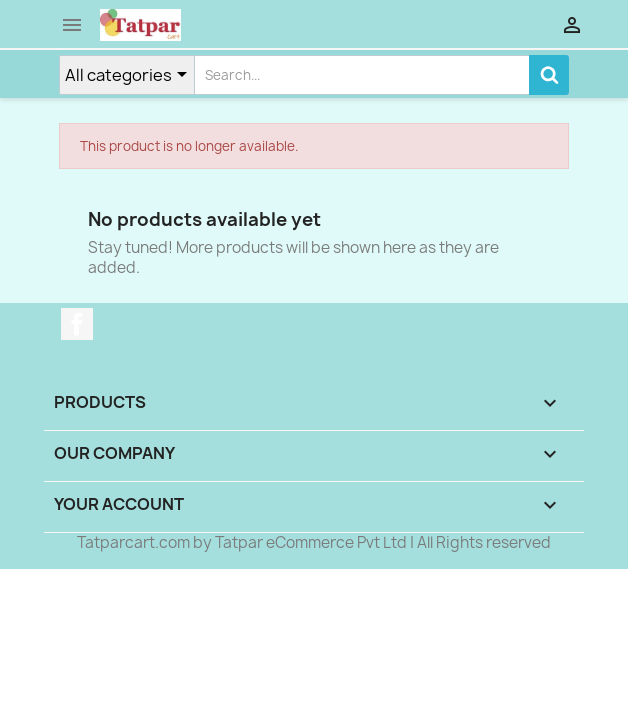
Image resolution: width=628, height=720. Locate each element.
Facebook (77, 324)
